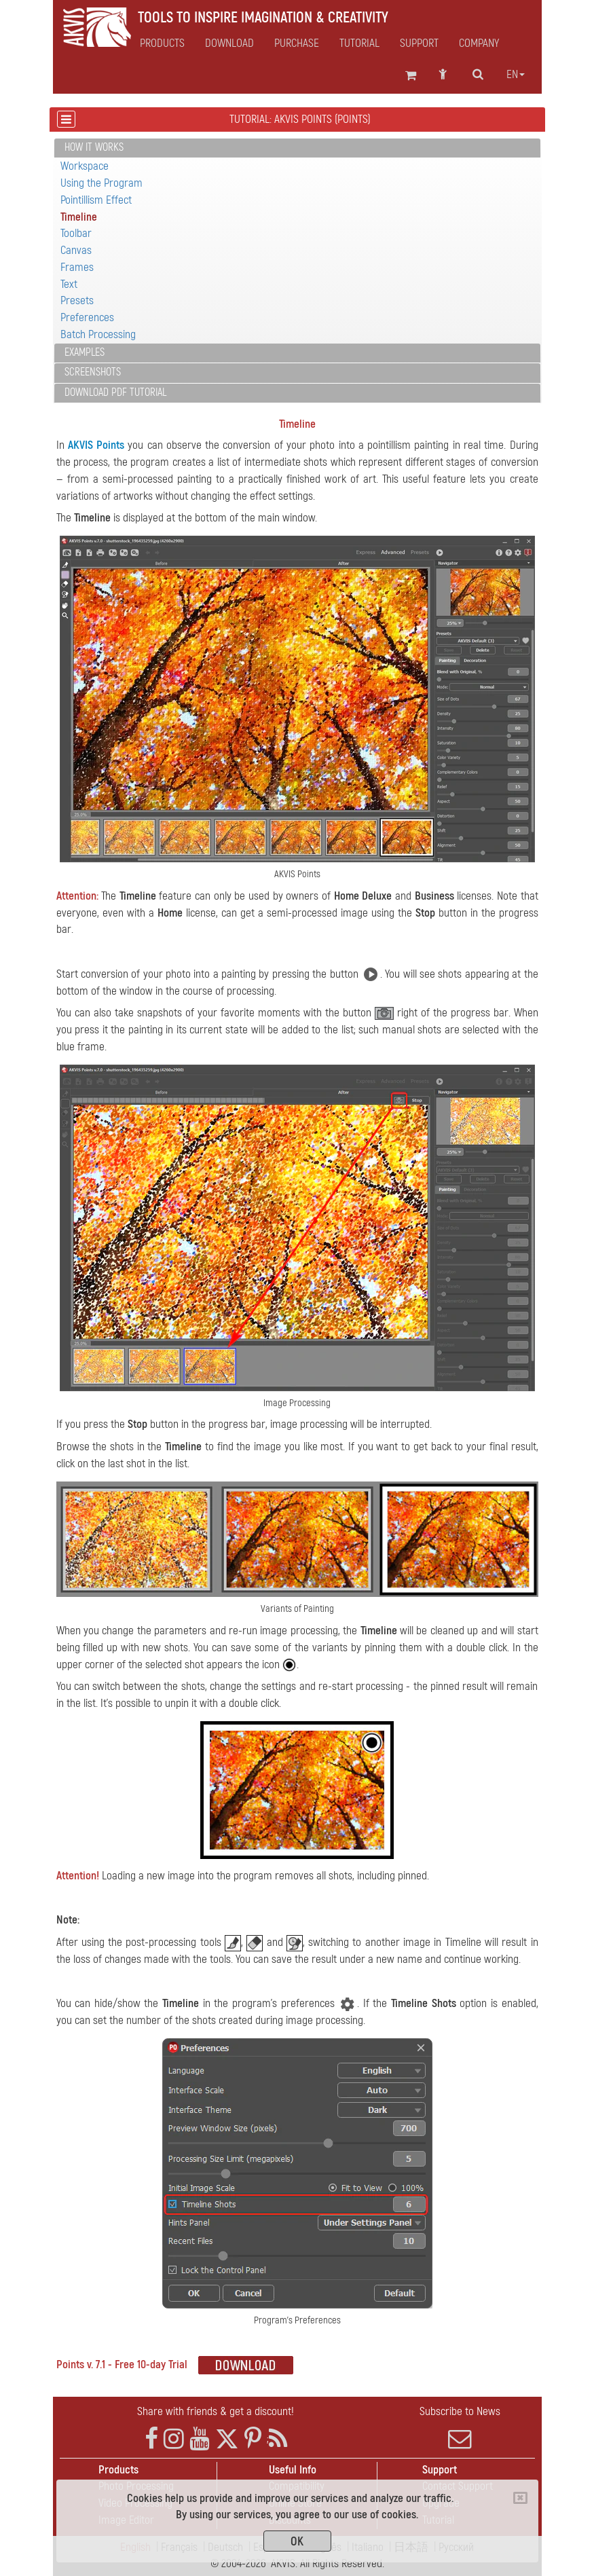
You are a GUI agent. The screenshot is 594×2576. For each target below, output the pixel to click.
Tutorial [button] (359, 43)
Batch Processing (98, 334)
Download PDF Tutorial (115, 392)
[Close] (520, 2497)
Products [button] (162, 43)
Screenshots (92, 372)
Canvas (76, 250)
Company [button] (479, 43)
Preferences (87, 317)
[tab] (297, 148)
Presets (77, 300)
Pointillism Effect (96, 200)
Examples (84, 352)
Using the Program (101, 183)
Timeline (78, 217)
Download (229, 43)
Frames (77, 267)
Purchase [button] (296, 43)
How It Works (94, 147)
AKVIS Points (96, 445)
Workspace (84, 166)
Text (68, 284)
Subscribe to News (460, 2427)
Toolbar (76, 233)
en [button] (515, 74)
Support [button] (419, 43)
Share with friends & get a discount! (215, 2411)
